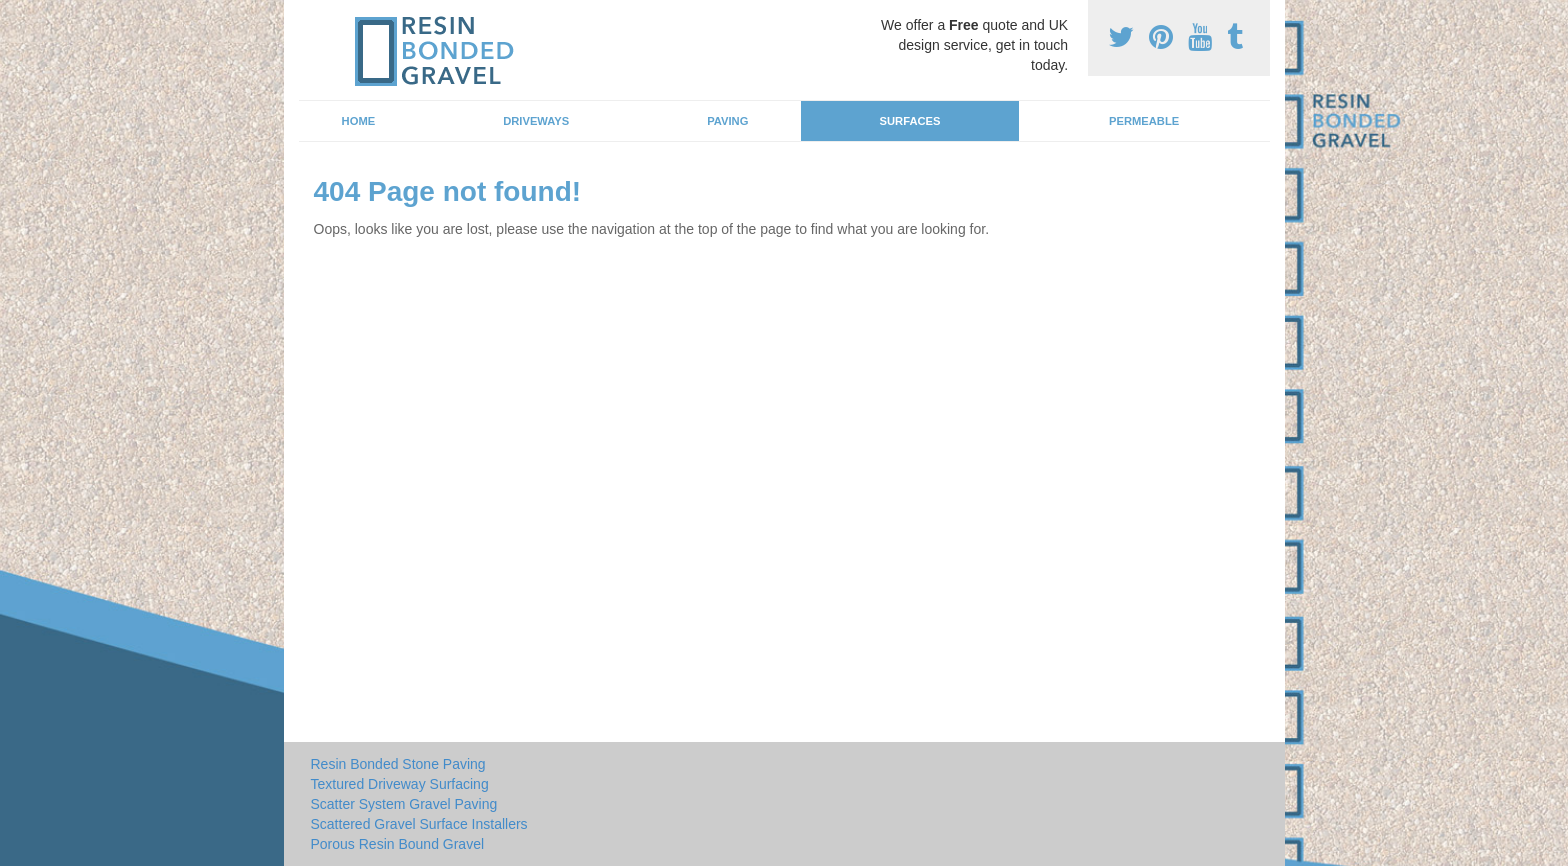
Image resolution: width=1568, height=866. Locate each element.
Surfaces (910, 121)
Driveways (536, 121)
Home (359, 121)
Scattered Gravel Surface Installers (419, 824)
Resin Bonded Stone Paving (398, 764)
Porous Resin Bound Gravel (398, 844)
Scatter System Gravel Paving (404, 804)
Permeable (1144, 121)
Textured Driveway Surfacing (400, 784)
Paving (727, 121)
